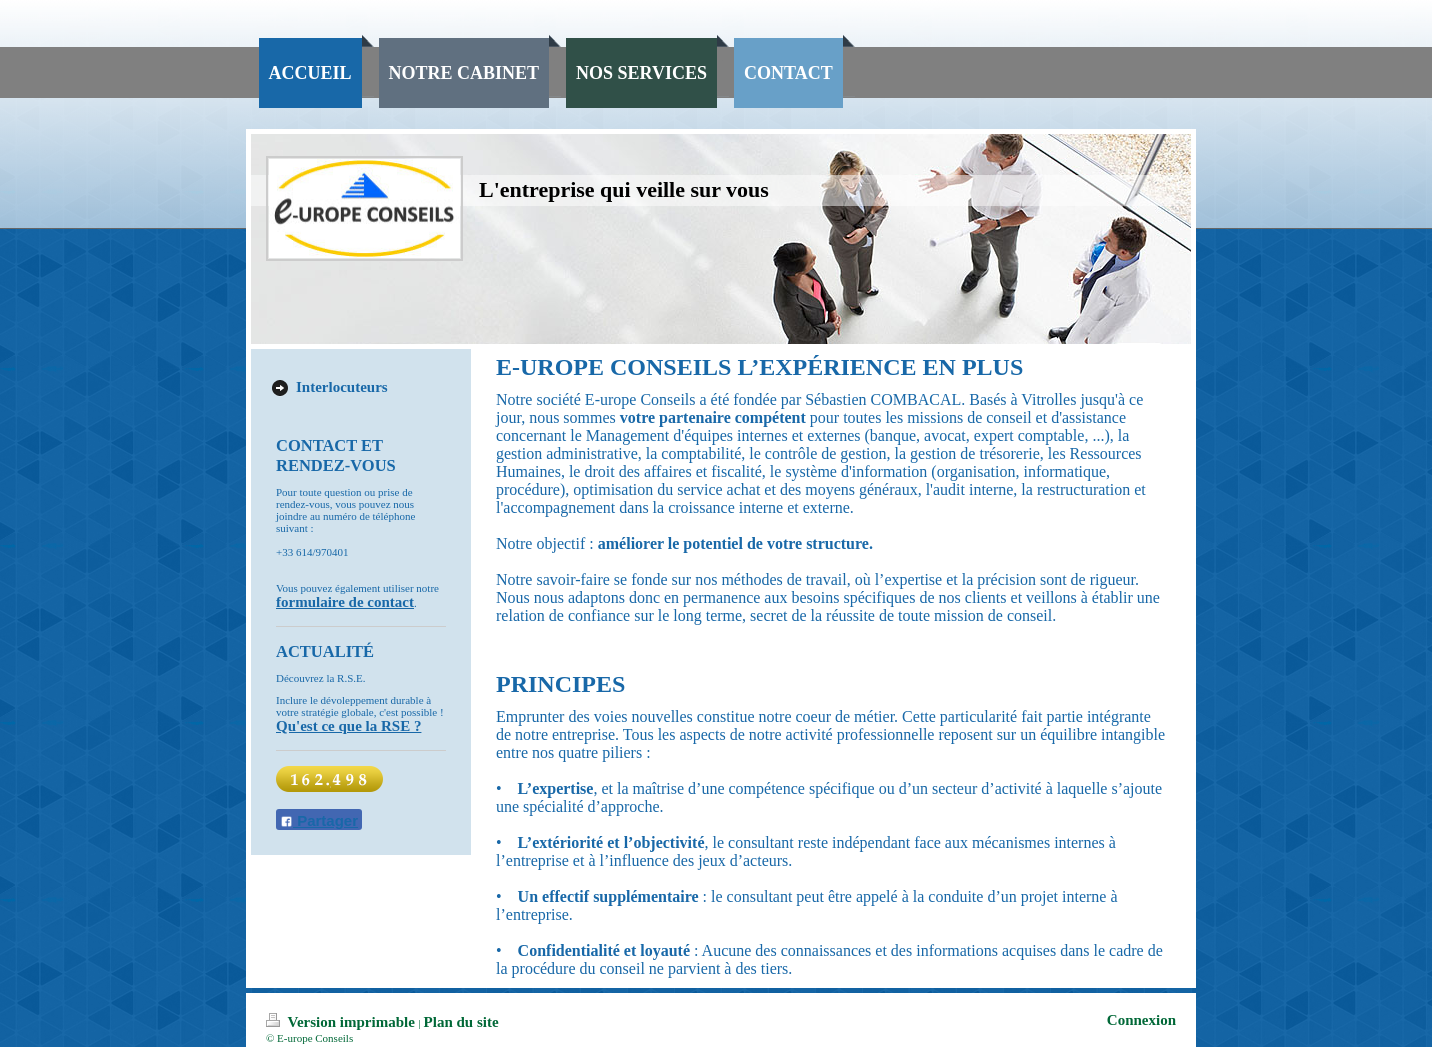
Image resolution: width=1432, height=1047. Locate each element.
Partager (319, 820)
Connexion (1141, 1020)
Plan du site (461, 1022)
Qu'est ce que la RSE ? (348, 726)
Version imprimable (342, 1022)
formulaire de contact (345, 602)
